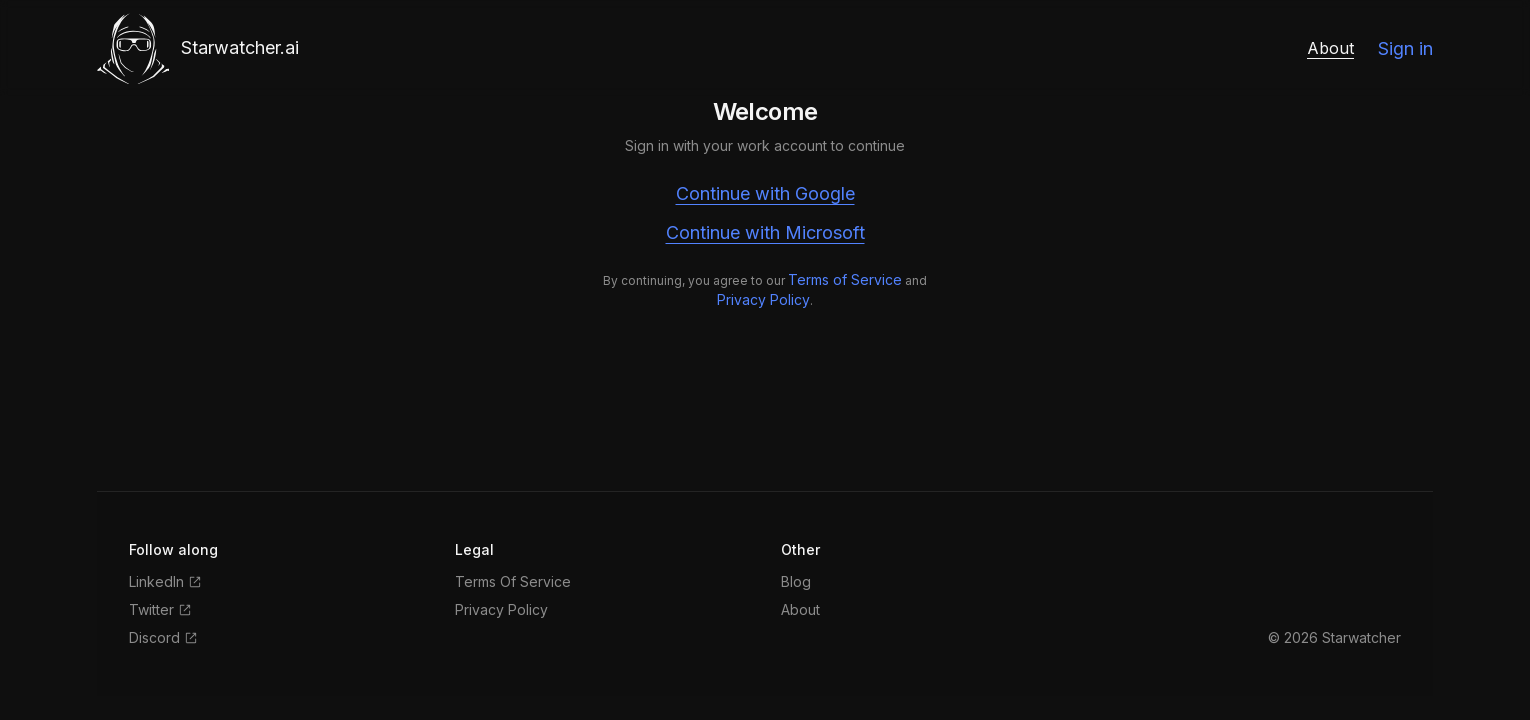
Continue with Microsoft (765, 232)
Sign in (1405, 48)
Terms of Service (845, 279)
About (1330, 48)
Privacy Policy (763, 299)
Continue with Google (765, 193)
